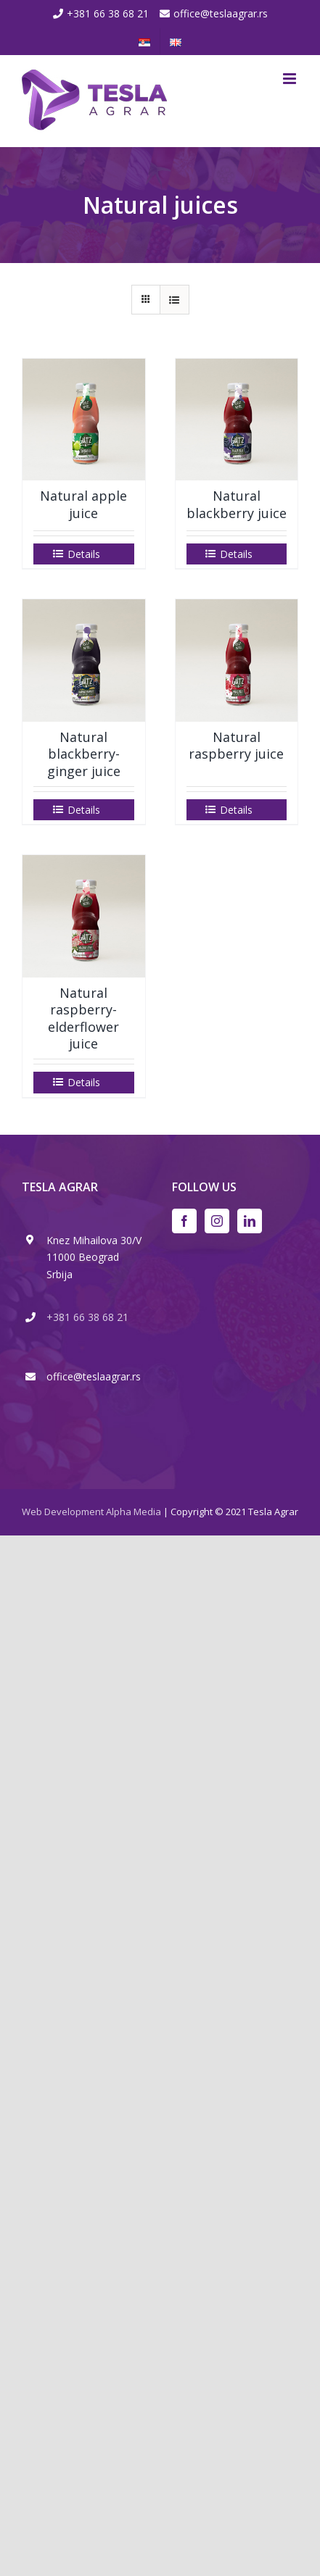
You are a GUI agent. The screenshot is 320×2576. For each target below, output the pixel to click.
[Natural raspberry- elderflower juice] (83, 916)
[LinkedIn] (249, 1221)
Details (83, 554)
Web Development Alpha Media (91, 1511)
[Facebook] (184, 1221)
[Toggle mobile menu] (290, 78)
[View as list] (174, 299)
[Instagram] (217, 1221)
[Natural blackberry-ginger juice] (83, 660)
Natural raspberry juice (236, 745)
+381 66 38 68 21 (108, 13)
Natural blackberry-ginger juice (83, 754)
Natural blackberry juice (236, 504)
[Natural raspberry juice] (237, 660)
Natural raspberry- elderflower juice (83, 1018)
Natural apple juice (83, 504)
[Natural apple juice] (83, 420)
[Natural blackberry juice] (237, 420)
